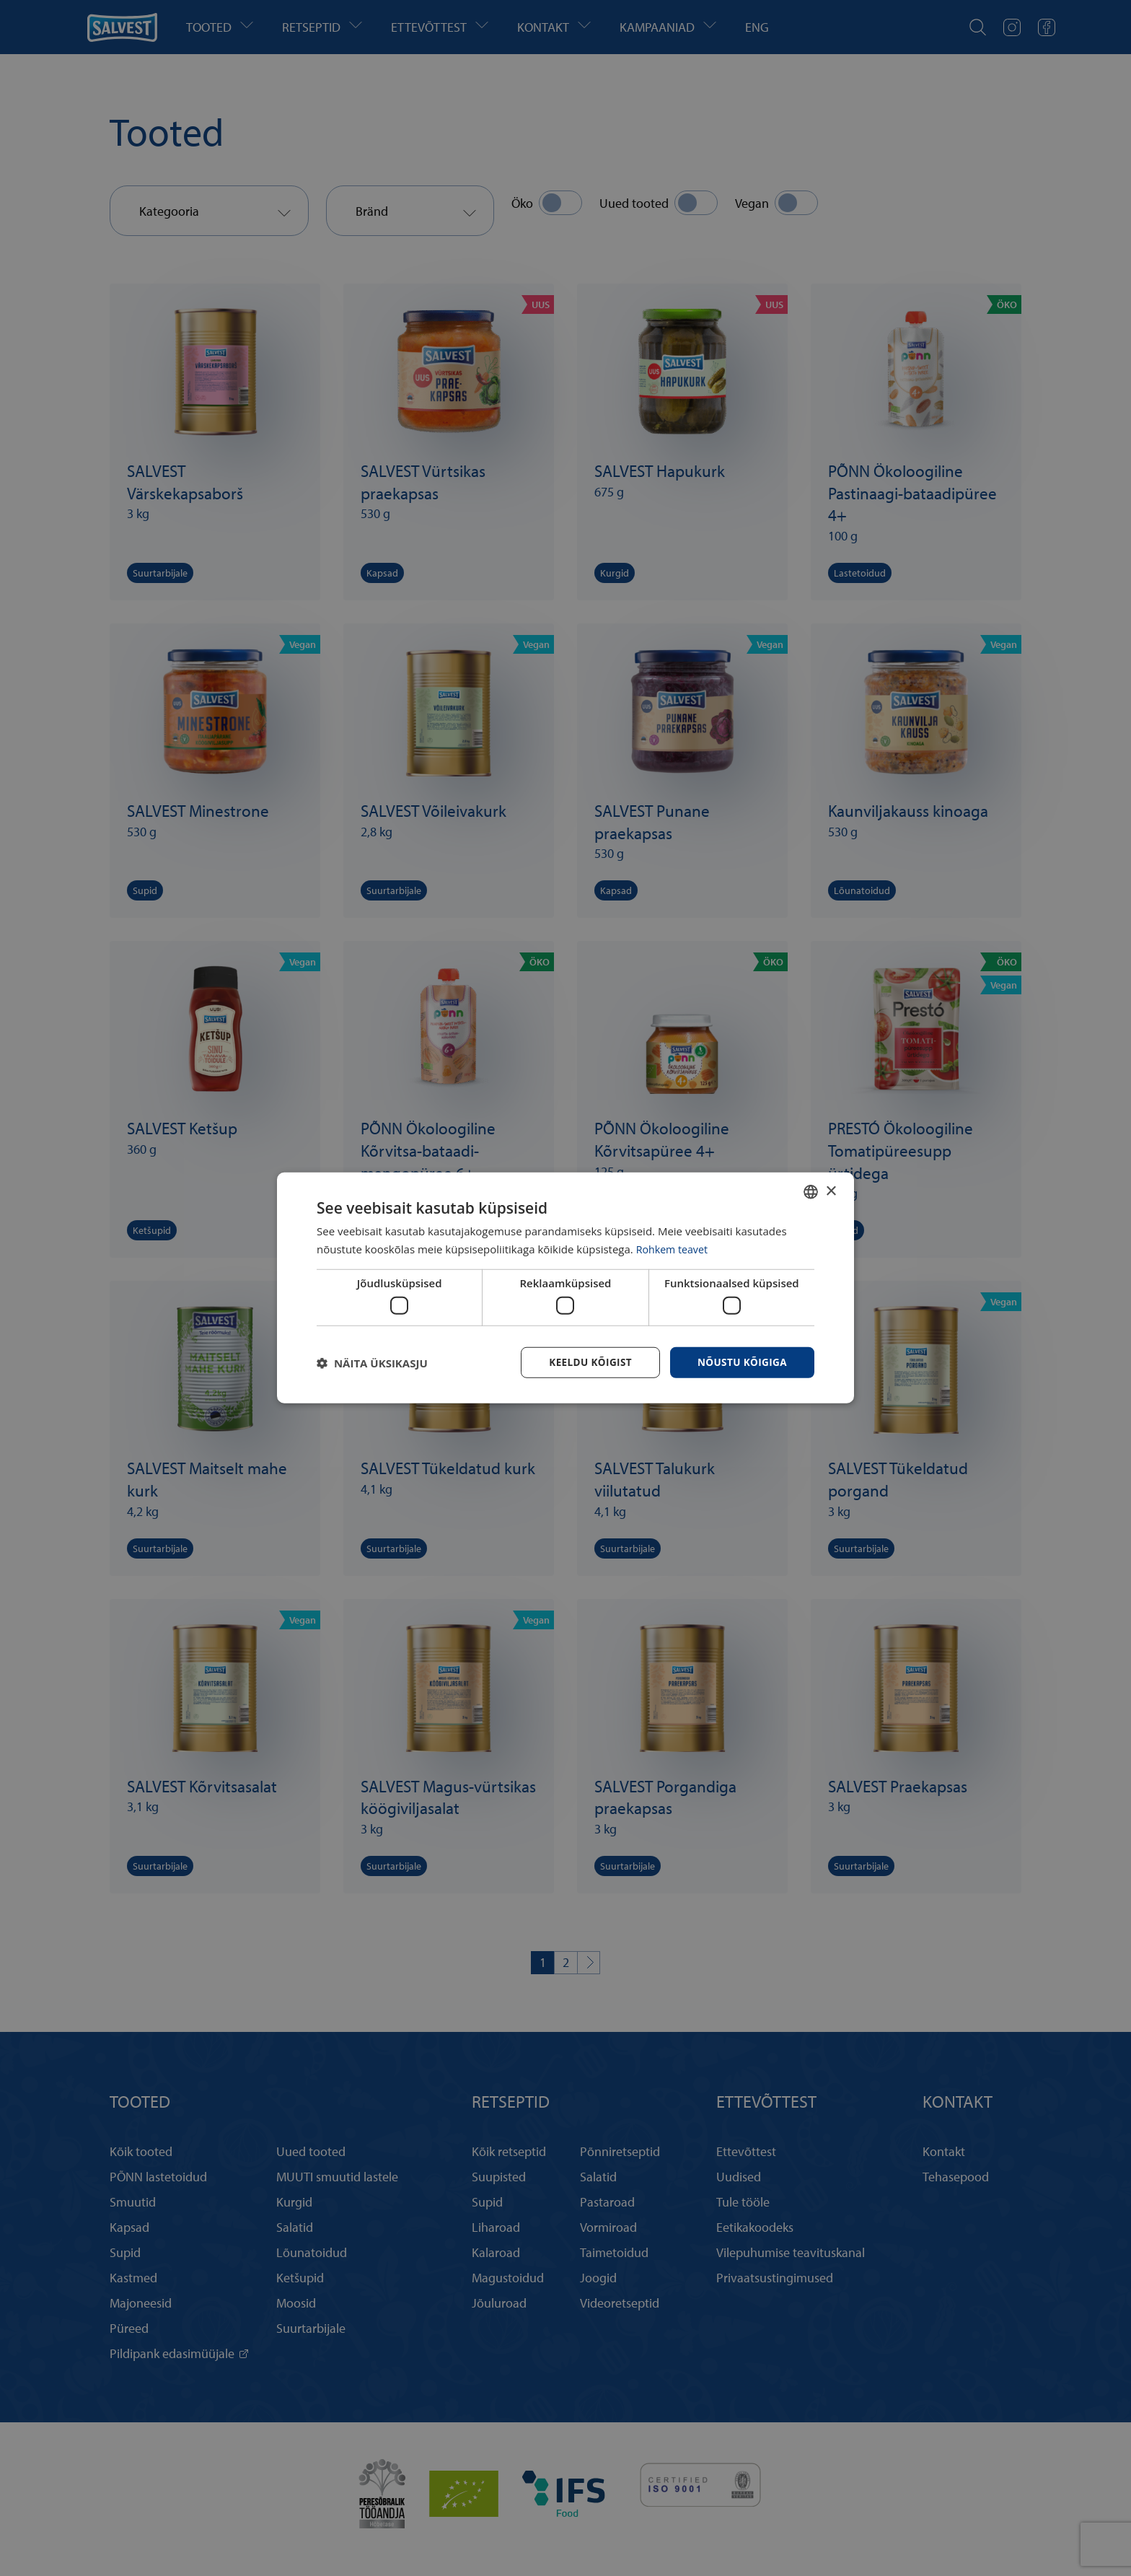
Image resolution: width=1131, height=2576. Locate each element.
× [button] (830, 1190)
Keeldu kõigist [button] (586, 1362)
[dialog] (565, 1288)
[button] (372, 1363)
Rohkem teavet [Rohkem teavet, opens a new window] (674, 1248)
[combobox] (811, 1191)
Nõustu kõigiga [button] (741, 1362)
